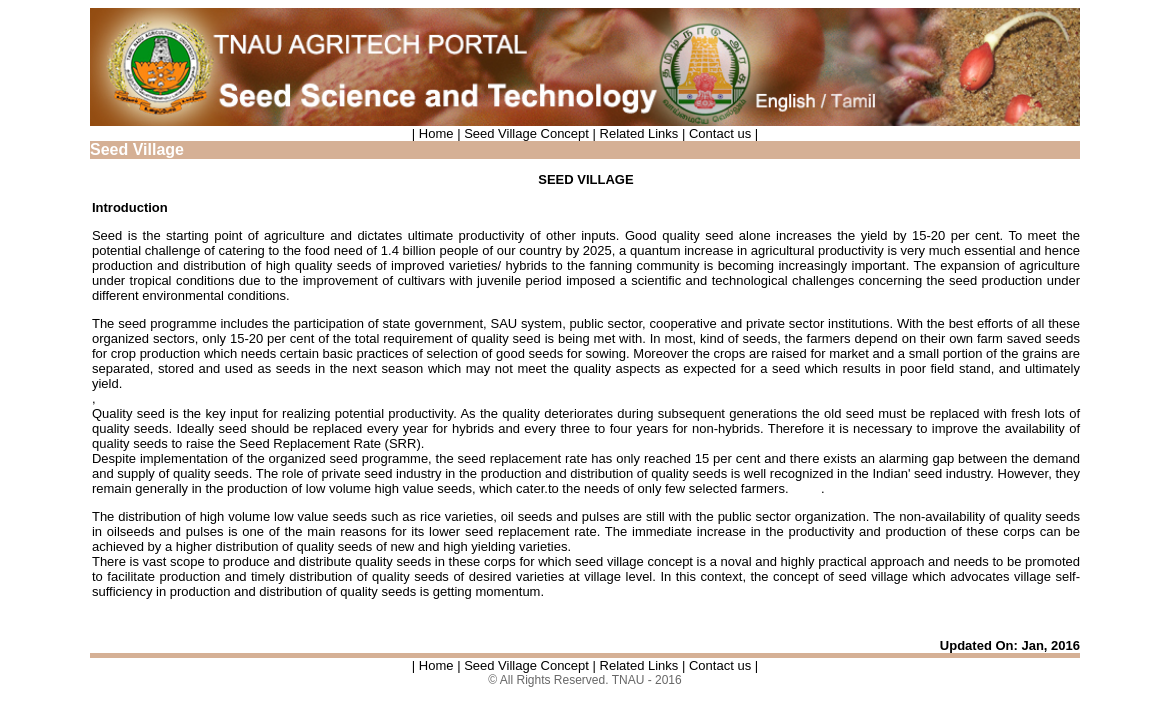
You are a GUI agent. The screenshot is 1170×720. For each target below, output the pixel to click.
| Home (434, 133)
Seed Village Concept (525, 133)
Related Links (637, 133)
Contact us (722, 133)
